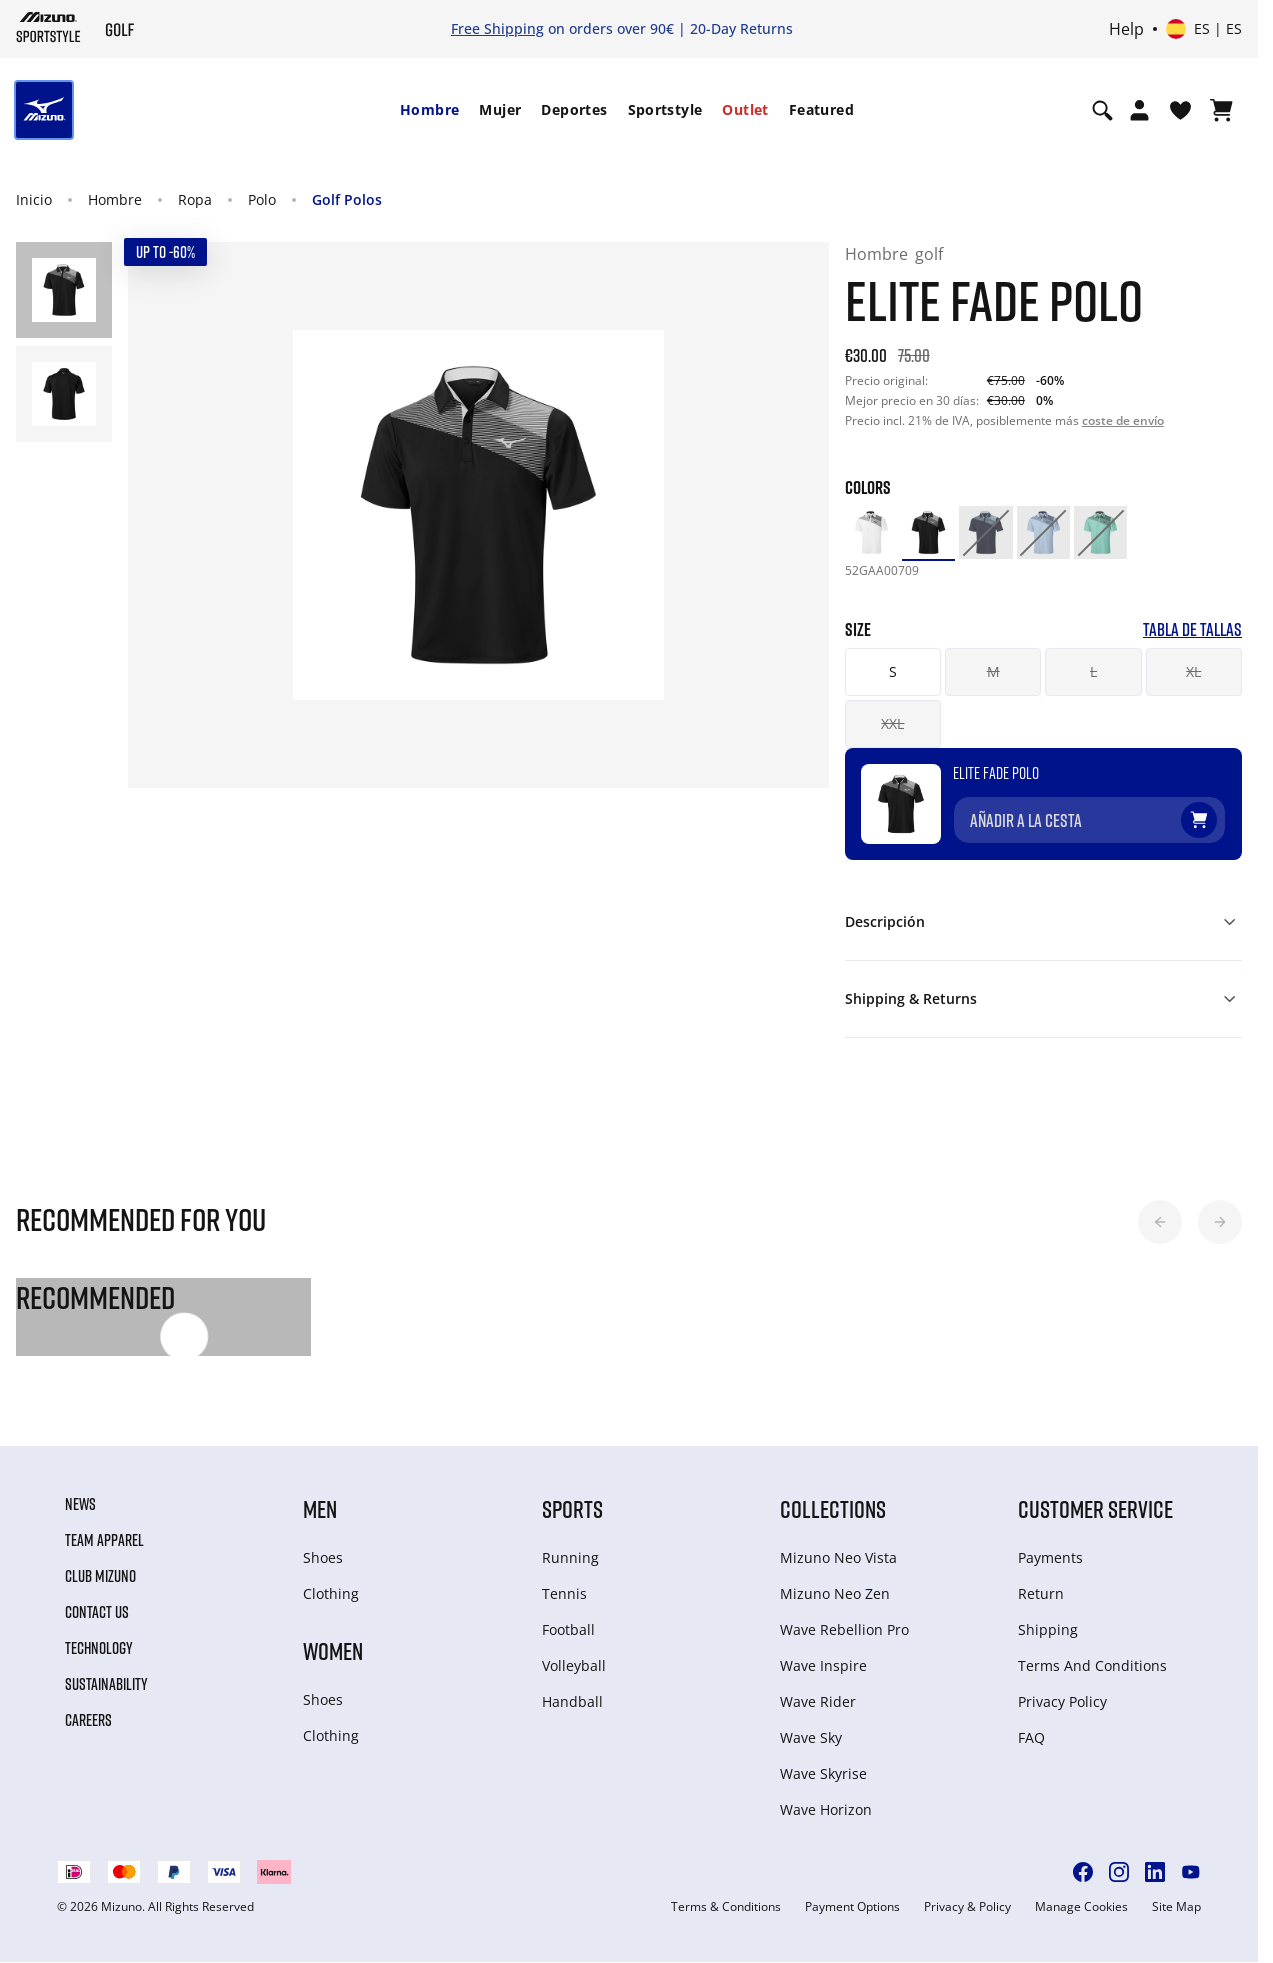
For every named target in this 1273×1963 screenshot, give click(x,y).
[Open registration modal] (1139, 110)
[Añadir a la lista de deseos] (1218, 812)
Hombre (429, 109)
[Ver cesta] (1221, 110)
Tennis (564, 1593)
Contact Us (97, 1612)
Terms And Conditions (1092, 1665)
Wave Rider (818, 1701)
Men (320, 1508)
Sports (572, 1508)
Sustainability (106, 1684)
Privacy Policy (1062, 1701)
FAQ (1031, 1737)
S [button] (893, 671)
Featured (821, 109)
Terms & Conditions (726, 1907)
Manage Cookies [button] (1081, 1907)
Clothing (331, 1593)
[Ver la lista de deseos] (1180, 110)
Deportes (574, 109)
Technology (99, 1648)
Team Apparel (104, 1540)
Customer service (1095, 1508)
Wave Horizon (826, 1809)
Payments (1050, 1557)
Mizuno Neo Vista (838, 1557)
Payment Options (852, 1907)
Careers (88, 1720)
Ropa (195, 199)
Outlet (745, 109)
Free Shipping (497, 28)
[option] (871, 532)
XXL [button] (892, 723)
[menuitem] (429, 110)
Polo (262, 199)
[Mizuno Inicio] (48, 27)
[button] (1160, 1222)
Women (333, 1650)
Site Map (1176, 1907)
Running (570, 1557)
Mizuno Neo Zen (835, 1593)
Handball (572, 1701)
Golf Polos (347, 199)
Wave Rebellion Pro (844, 1629)
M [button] (993, 671)
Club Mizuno (100, 1576)
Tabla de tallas (1192, 629)
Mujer (500, 109)
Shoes (323, 1557)
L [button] (1093, 671)
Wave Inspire (823, 1665)
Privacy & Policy (967, 1907)
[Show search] (1102, 110)
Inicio (34, 199)
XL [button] (1193, 671)
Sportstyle (665, 109)
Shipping (1048, 1629)
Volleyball (574, 1665)
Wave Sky (811, 1737)
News (80, 1504)
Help (1126, 29)
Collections (833, 1508)
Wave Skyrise (823, 1773)
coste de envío (1123, 420)
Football (568, 1629)
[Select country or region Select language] (1204, 29)
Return (1041, 1593)
